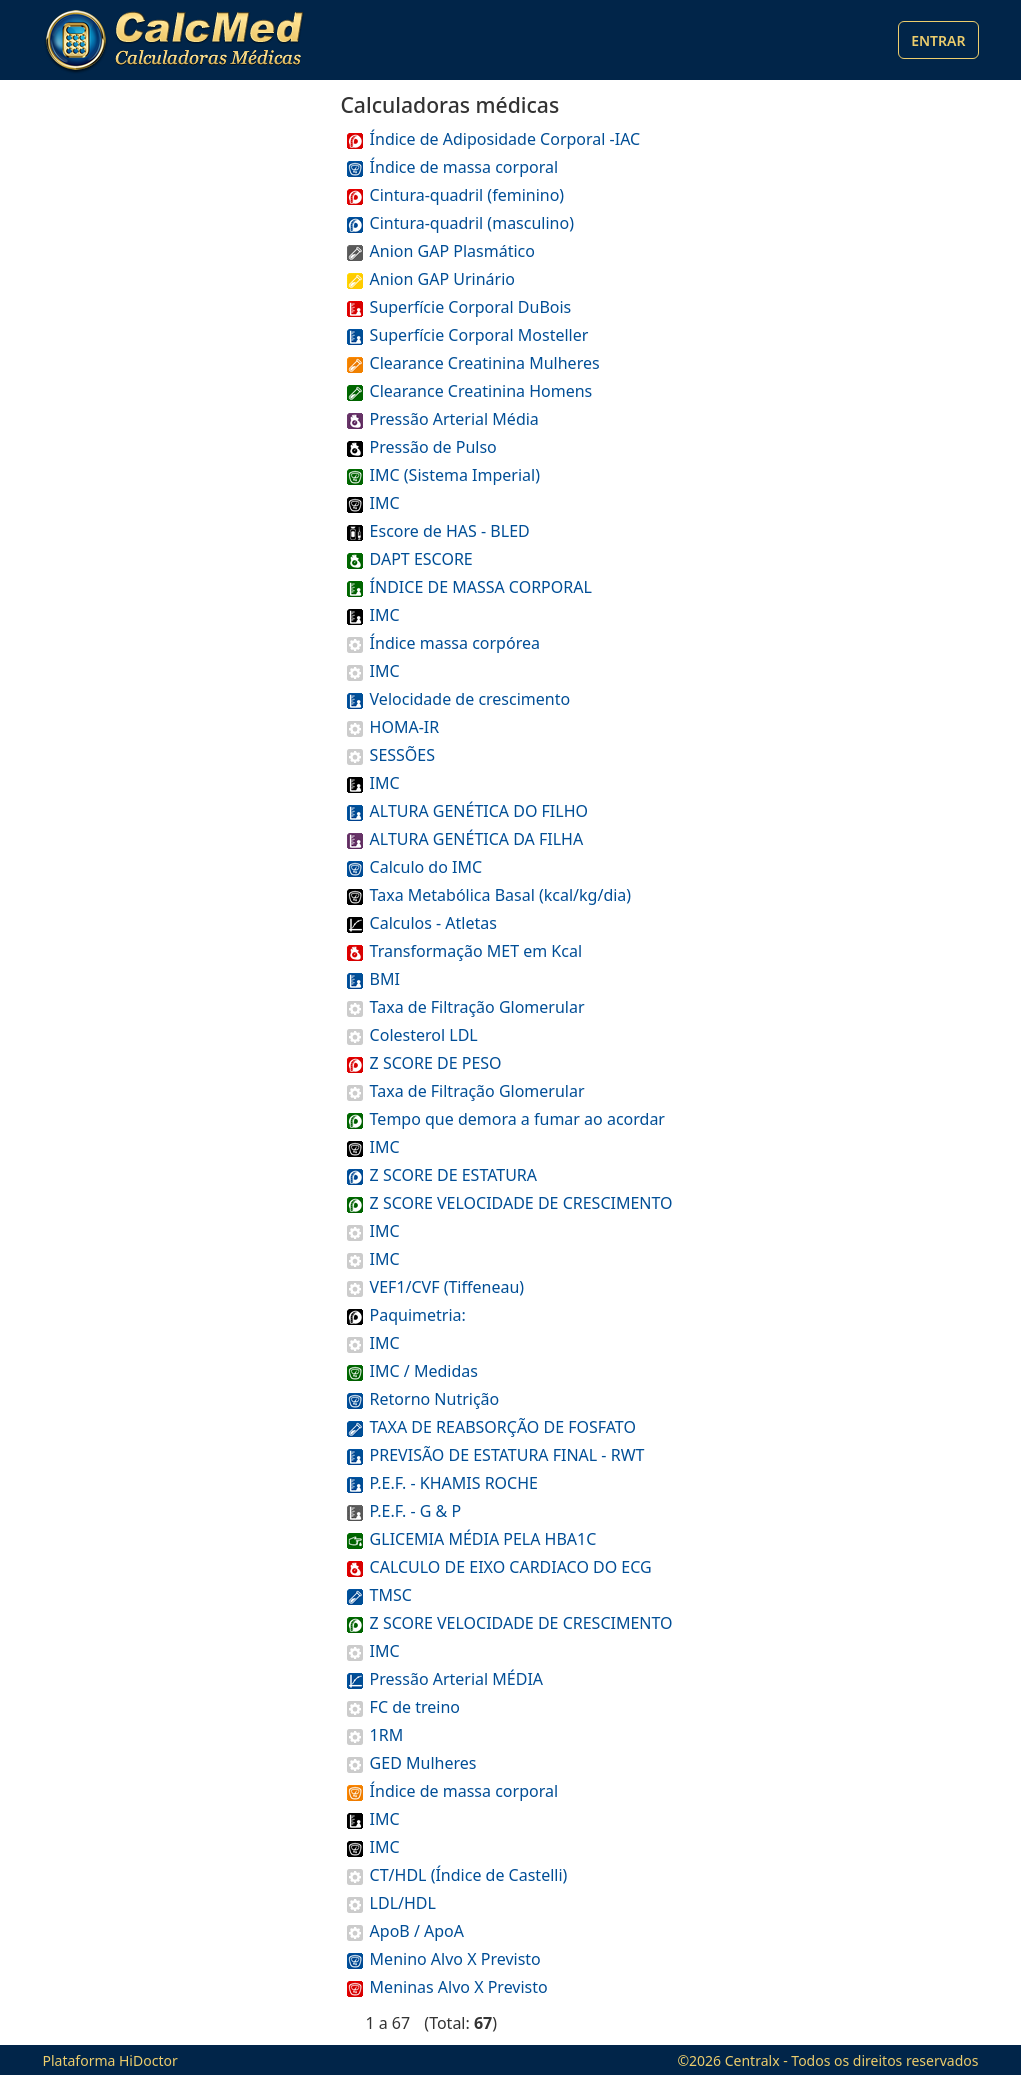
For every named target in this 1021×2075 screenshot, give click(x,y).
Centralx (752, 2060)
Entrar (938, 40)
